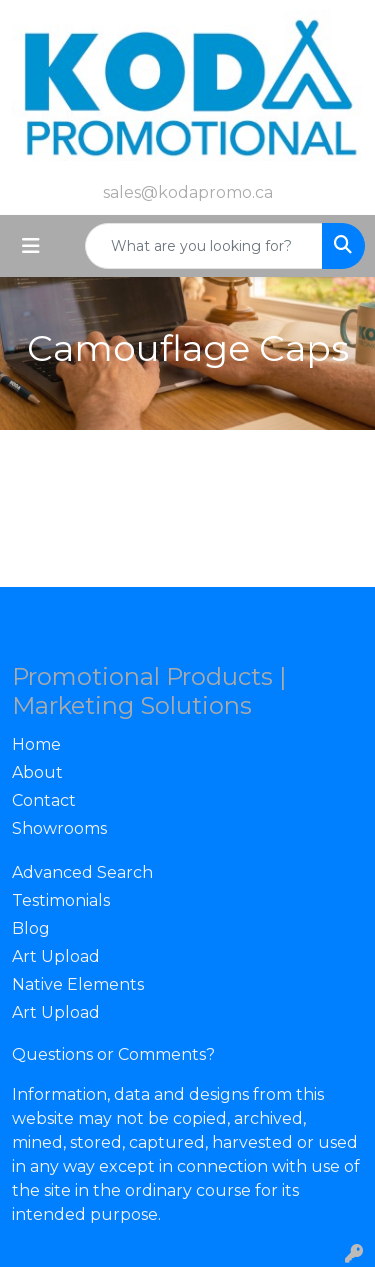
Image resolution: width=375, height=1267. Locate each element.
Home (36, 744)
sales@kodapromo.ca (188, 192)
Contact (44, 800)
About (37, 772)
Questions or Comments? (113, 1054)
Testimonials (61, 900)
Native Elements (78, 984)
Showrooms (59, 828)
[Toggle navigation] (31, 246)
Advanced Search (82, 872)
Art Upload (56, 956)
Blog (31, 928)
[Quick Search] (204, 246)
